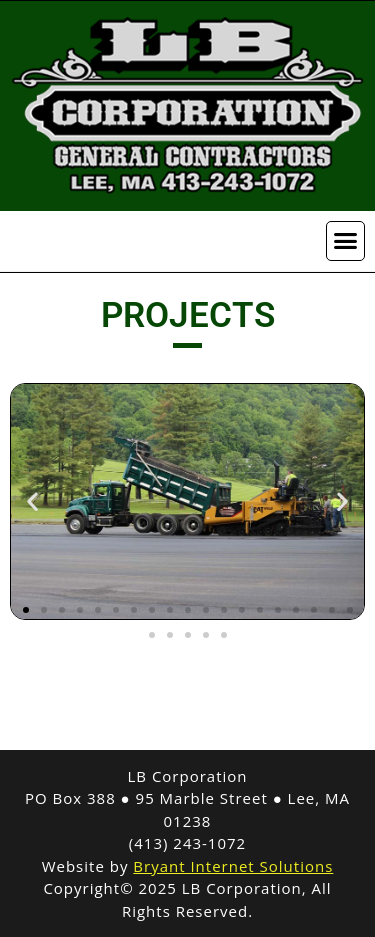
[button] (346, 241)
